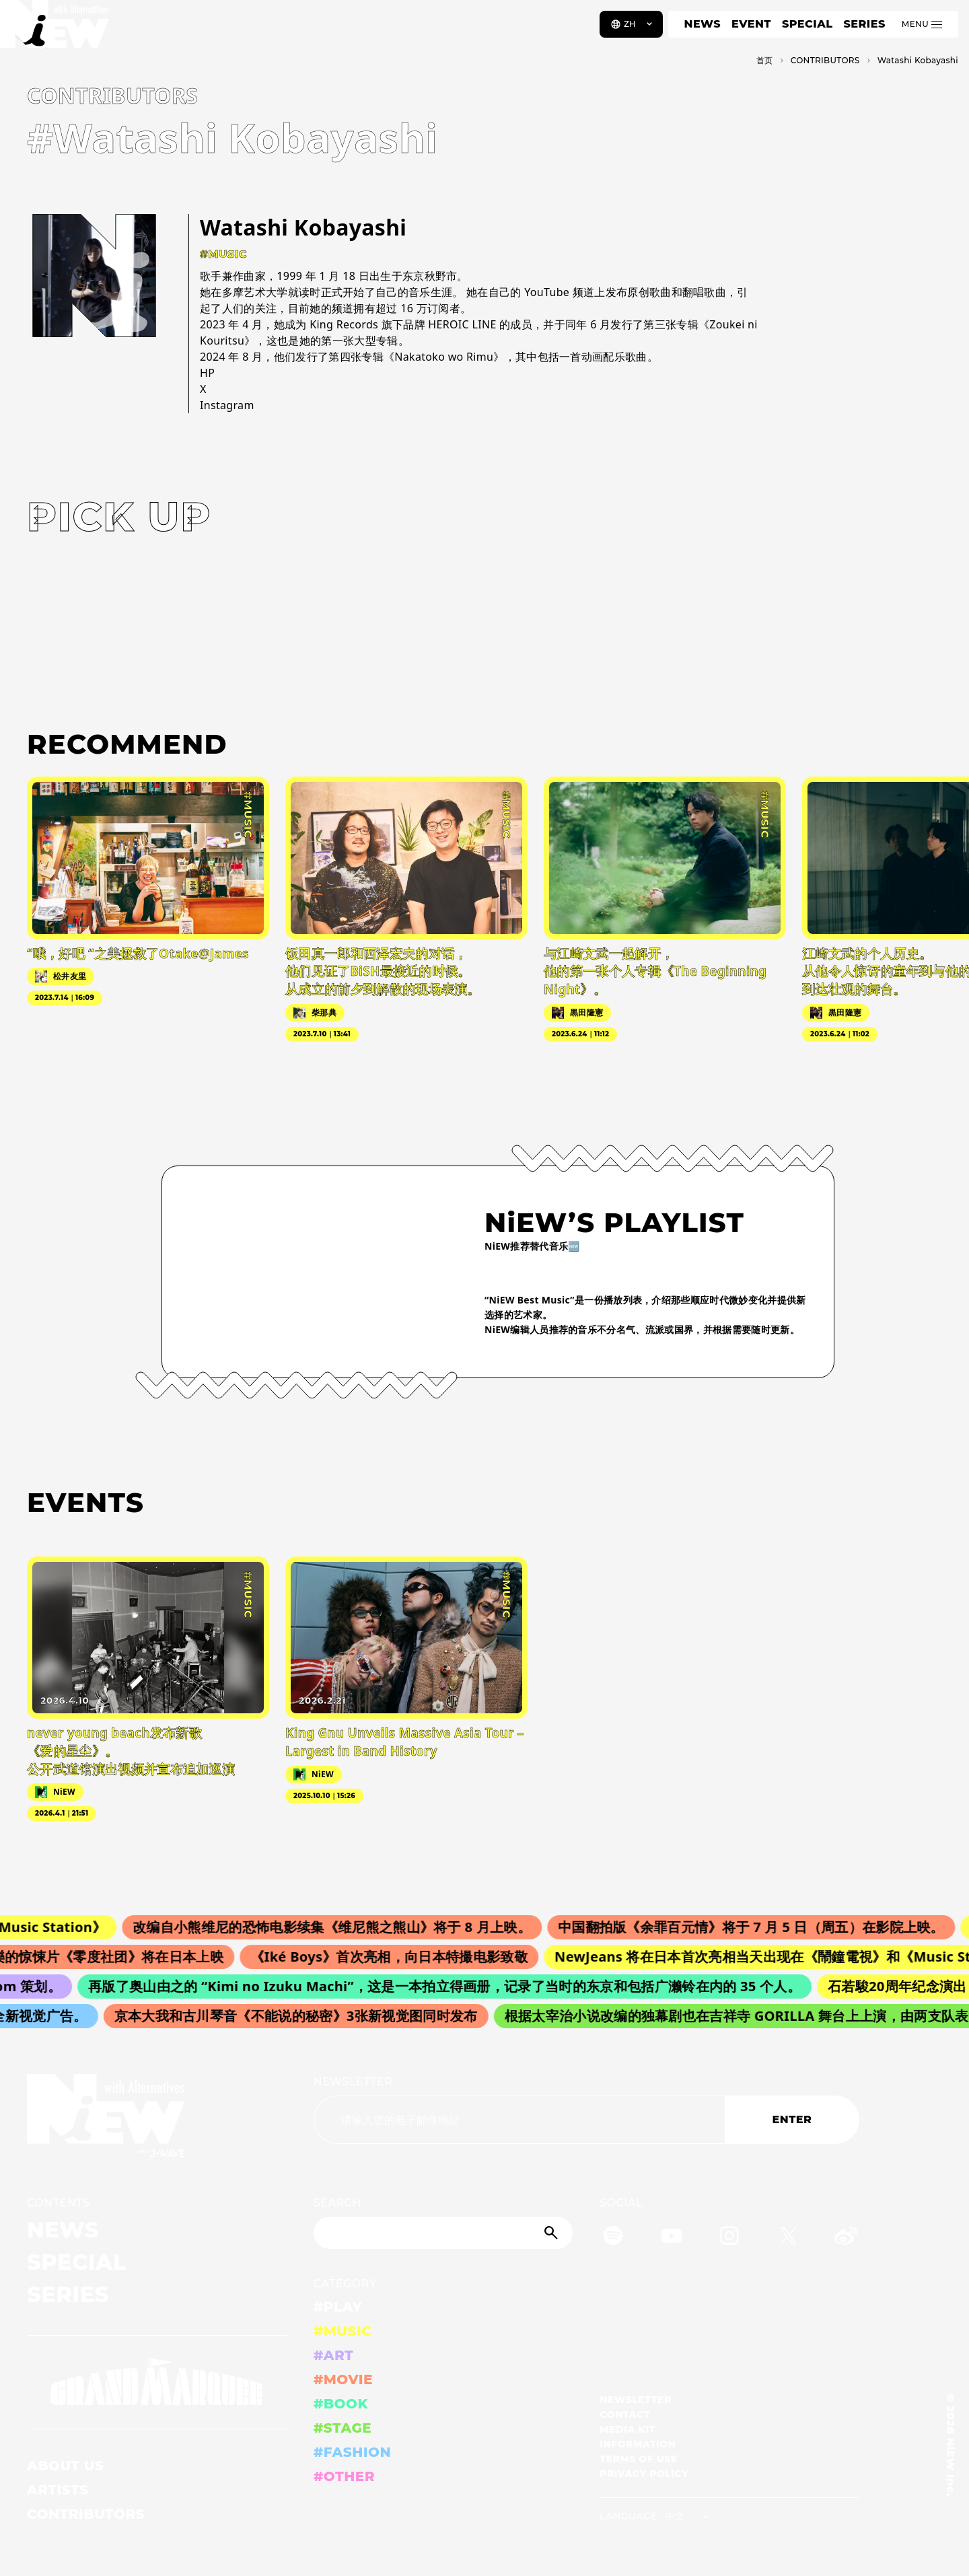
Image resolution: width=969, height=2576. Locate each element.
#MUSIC (343, 2331)
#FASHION (352, 2452)
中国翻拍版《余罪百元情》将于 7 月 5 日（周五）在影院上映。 (760, 1927)
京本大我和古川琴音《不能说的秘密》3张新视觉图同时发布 (301, 2016)
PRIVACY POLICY (644, 2474)
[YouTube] (671, 2238)
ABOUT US (65, 2466)
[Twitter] (788, 2238)
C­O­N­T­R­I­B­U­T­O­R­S (825, 60)
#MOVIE (343, 2379)
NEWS (702, 23)
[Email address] (519, 2120)
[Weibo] (845, 2238)
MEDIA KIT (627, 2429)
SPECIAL (807, 23)
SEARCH (337, 2202)
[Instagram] (729, 2238)
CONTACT (625, 2414)
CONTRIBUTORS (86, 2514)
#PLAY (338, 2307)
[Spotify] (613, 2238)
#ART (334, 2355)
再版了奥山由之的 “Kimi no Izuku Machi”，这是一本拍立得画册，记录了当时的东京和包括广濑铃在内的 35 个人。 (451, 1986)
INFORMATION (638, 2444)
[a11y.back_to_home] (55, 29)
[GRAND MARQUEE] (157, 2382)
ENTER (792, 2119)
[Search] (443, 2233)
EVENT (751, 23)
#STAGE (343, 2428)
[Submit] (552, 2233)
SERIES (864, 23)
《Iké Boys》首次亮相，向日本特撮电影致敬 (397, 1956)
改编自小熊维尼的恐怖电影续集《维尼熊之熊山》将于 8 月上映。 (341, 1927)
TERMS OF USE (638, 2459)
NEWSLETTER (353, 2081)
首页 (764, 60)
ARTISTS (58, 2490)
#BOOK (341, 2404)
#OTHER (344, 2476)
